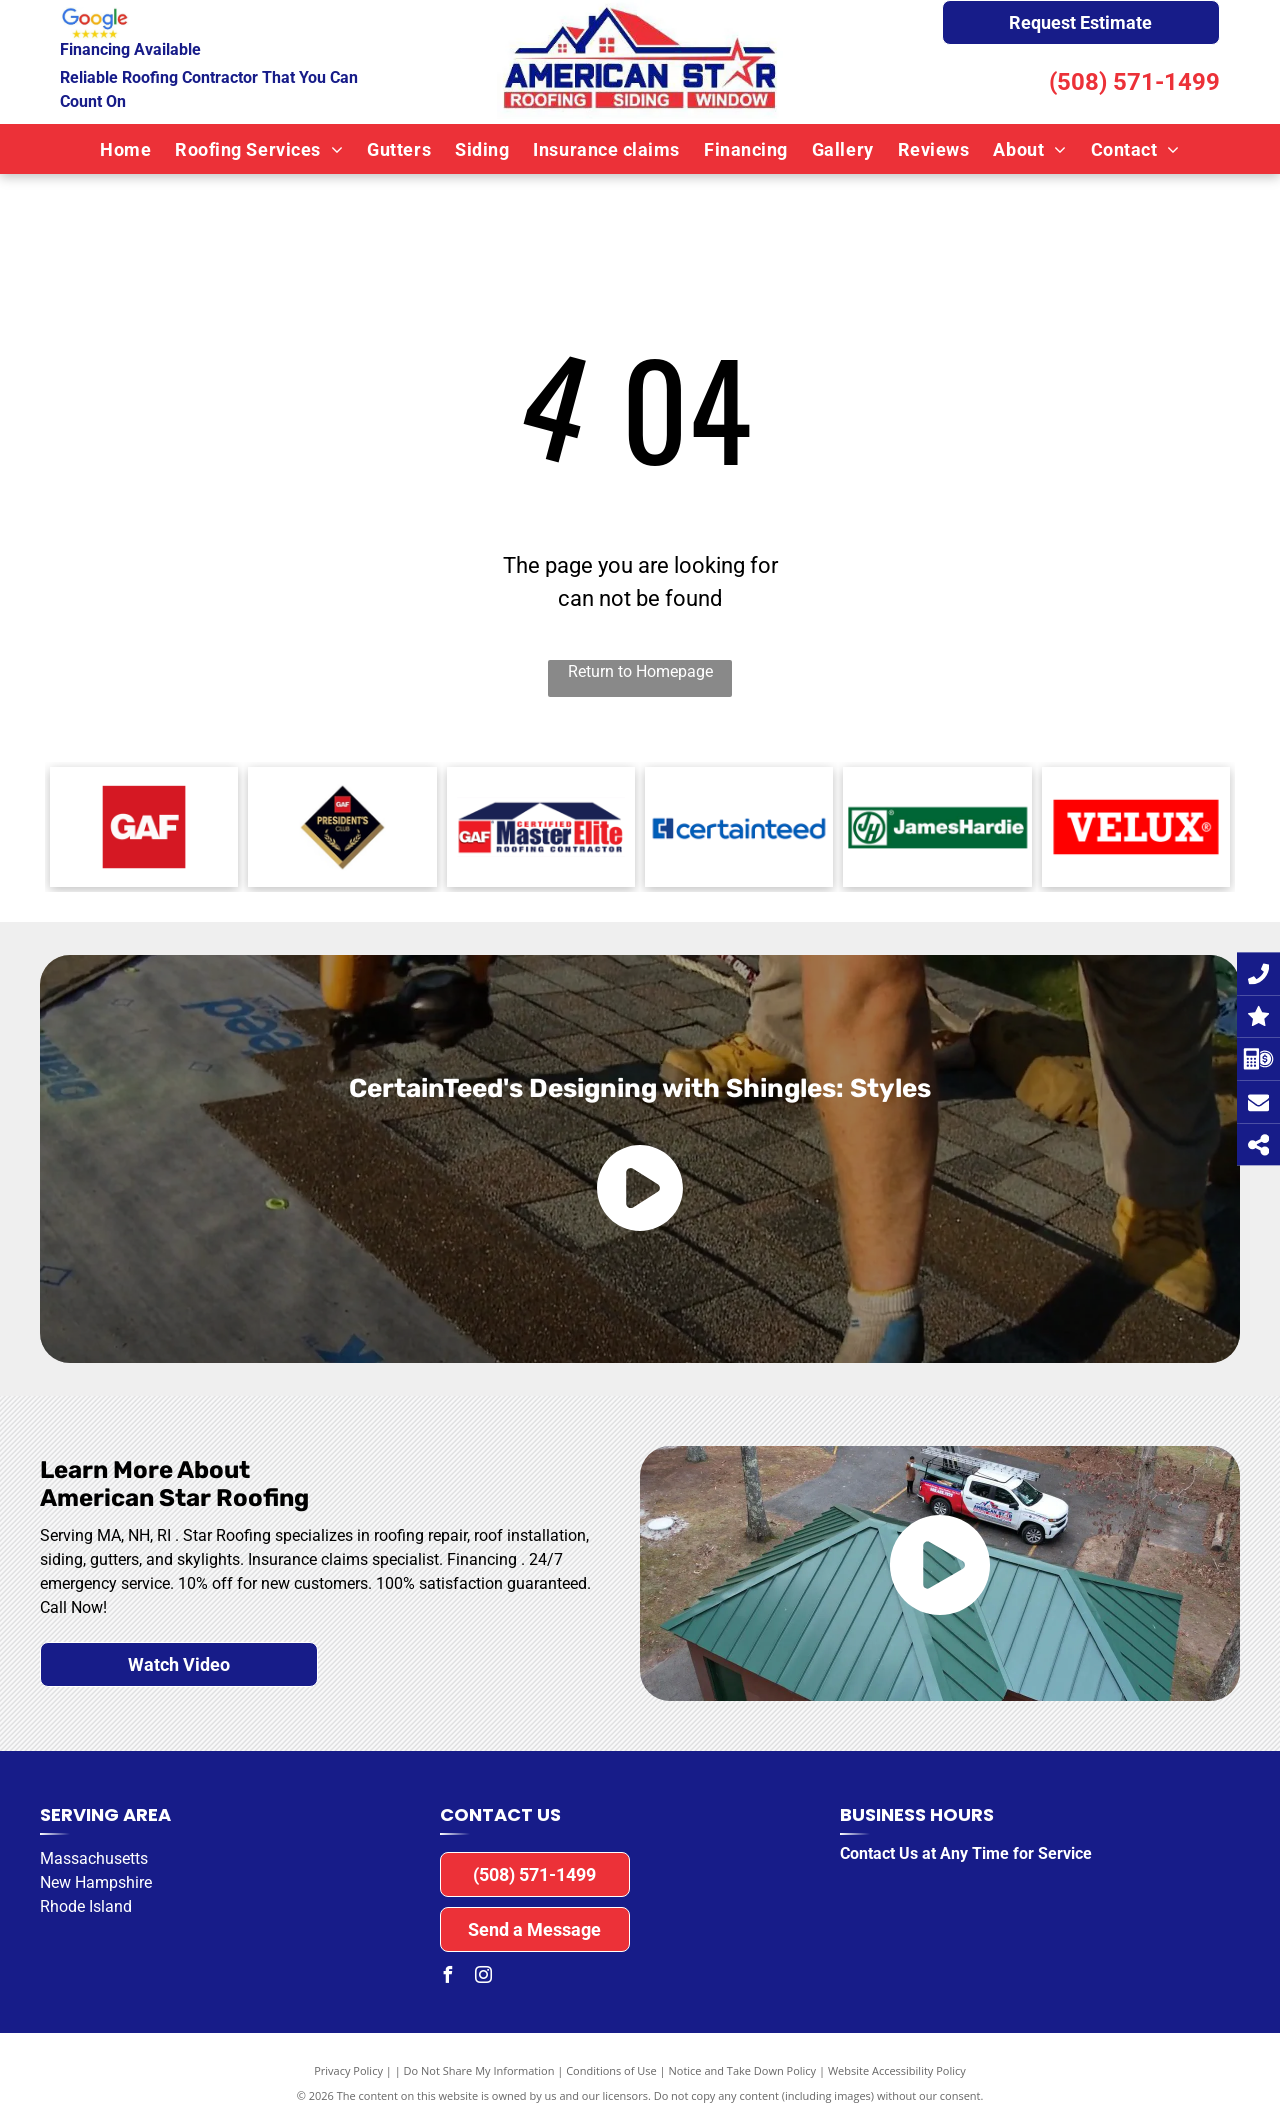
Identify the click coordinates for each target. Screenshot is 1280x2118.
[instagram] (484, 1977)
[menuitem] (125, 149)
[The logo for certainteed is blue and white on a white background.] (739, 827)
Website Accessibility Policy (897, 2070)
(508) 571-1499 (1134, 82)
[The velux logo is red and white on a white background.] (1136, 827)
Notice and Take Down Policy (743, 2070)
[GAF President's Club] (342, 827)
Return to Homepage (640, 671)
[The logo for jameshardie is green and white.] (937, 827)
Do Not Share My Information (479, 2070)
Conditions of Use (611, 2070)
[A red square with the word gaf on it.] (144, 827)
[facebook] (448, 1977)
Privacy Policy (348, 2070)
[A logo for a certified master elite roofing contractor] (541, 827)
